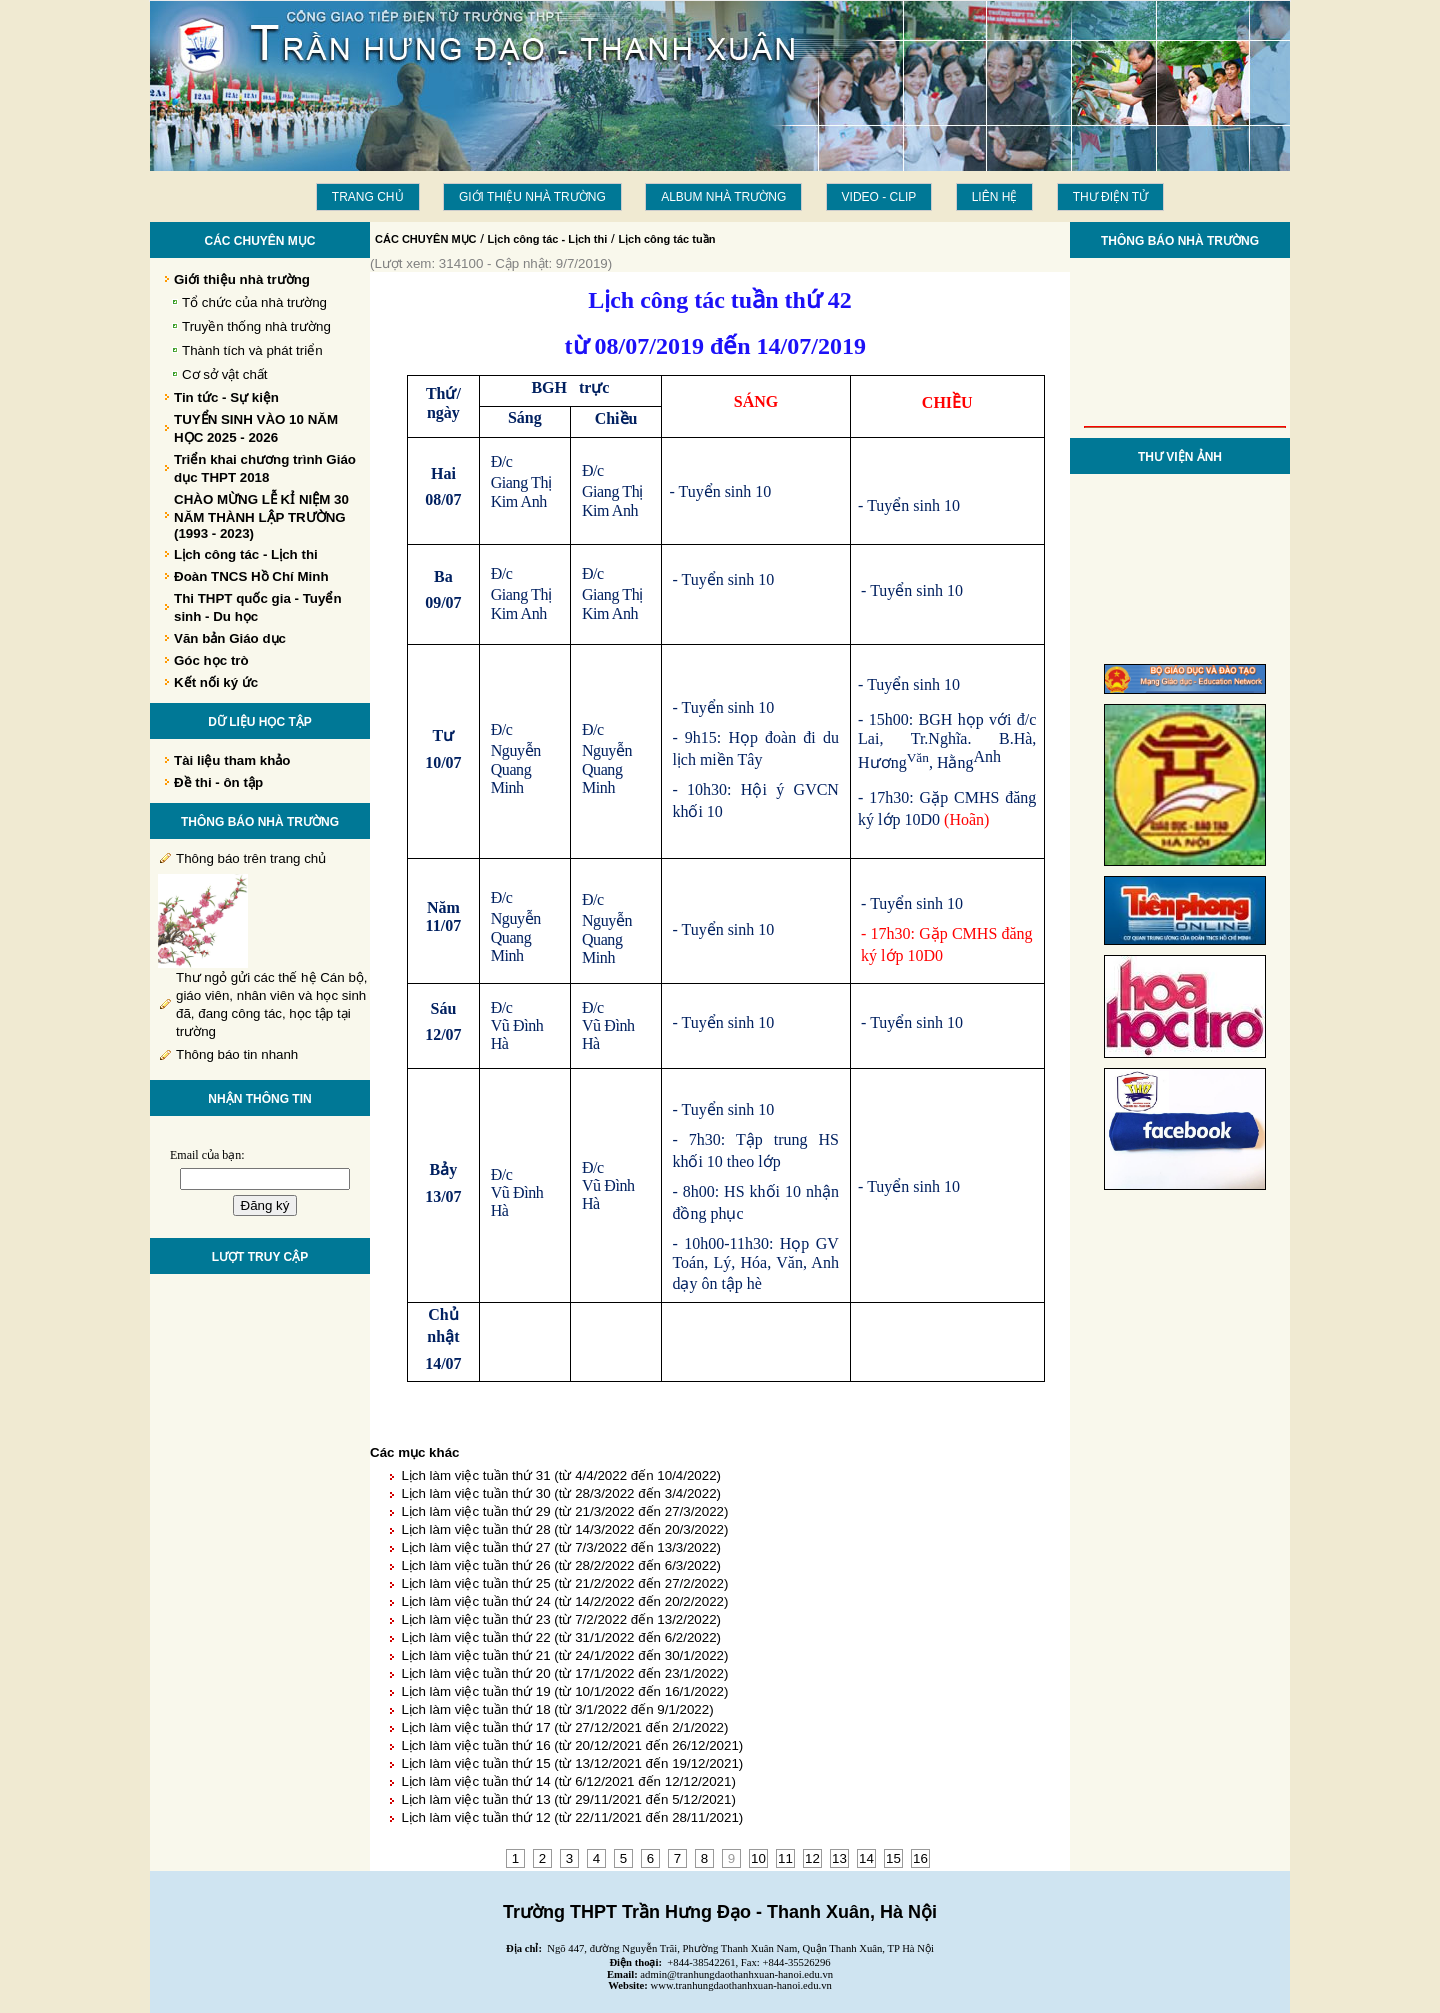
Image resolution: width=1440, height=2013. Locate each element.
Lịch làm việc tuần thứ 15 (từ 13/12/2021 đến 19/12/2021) (572, 1763)
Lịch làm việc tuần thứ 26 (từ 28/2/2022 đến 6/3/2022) (561, 1565)
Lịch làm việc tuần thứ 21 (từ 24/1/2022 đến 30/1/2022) (564, 1655)
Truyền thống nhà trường (256, 326)
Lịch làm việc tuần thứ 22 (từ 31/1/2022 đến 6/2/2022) (561, 1637)
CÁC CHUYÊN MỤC (426, 239)
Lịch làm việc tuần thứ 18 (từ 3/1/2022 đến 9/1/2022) (557, 1709)
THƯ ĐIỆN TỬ (1110, 197)
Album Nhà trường (723, 197)
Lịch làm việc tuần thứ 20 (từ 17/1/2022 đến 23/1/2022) (564, 1673)
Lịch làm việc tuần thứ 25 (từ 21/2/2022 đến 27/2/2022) (564, 1583)
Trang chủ (368, 197)
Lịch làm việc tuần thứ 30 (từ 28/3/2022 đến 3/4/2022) (561, 1493)
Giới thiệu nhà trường (532, 197)
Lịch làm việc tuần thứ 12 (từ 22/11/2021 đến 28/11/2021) (572, 1817)
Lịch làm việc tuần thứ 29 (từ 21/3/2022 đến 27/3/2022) (564, 1511)
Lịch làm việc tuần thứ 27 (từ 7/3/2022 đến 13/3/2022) (561, 1547)
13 (839, 1858)
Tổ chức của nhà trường (254, 302)
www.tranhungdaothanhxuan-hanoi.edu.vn (741, 1985)
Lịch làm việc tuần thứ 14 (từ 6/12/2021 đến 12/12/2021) (568, 1781)
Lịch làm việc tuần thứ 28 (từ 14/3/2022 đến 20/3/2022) (564, 1529)
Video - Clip (879, 197)
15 (893, 1858)
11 (785, 1858)
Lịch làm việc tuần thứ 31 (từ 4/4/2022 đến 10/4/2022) (561, 1475)
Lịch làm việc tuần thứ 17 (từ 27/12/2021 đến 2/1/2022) (564, 1727)
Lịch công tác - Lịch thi (548, 239)
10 (758, 1858)
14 (866, 1858)
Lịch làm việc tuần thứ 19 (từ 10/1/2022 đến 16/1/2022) (564, 1691)
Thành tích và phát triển (252, 350)
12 (812, 1858)
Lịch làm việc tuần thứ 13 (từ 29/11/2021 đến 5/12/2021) (568, 1799)
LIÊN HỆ (995, 197)
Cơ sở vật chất (225, 374)
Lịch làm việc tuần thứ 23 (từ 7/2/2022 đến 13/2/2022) (561, 1619)
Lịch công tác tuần (666, 239)
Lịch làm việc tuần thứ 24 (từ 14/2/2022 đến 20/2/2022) (564, 1601)
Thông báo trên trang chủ (251, 858)
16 (920, 1858)
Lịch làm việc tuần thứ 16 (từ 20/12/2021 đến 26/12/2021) (572, 1745)
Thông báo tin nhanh (237, 1054)
